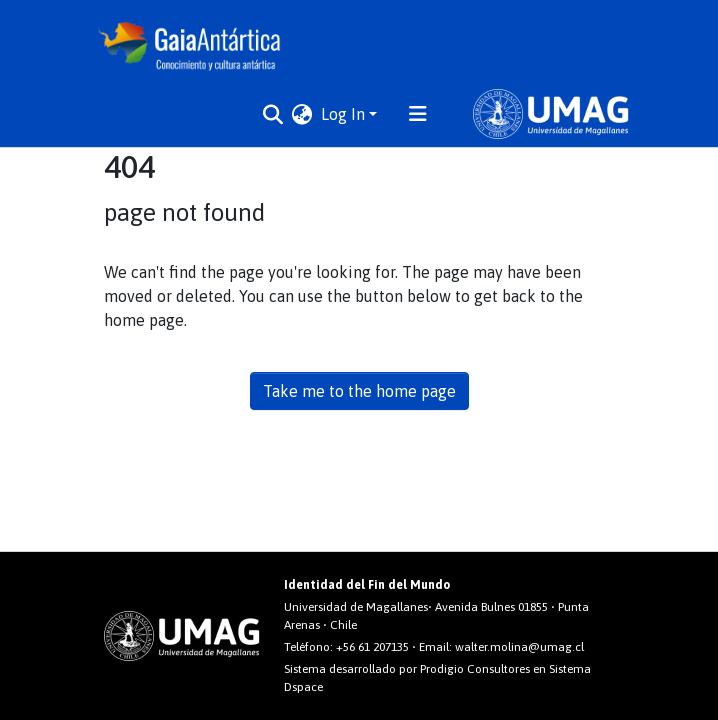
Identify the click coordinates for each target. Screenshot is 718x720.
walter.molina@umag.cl (519, 647)
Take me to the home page (359, 391)
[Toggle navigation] (418, 114)
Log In (343, 114)
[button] (302, 114)
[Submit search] (273, 114)
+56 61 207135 (372, 647)
